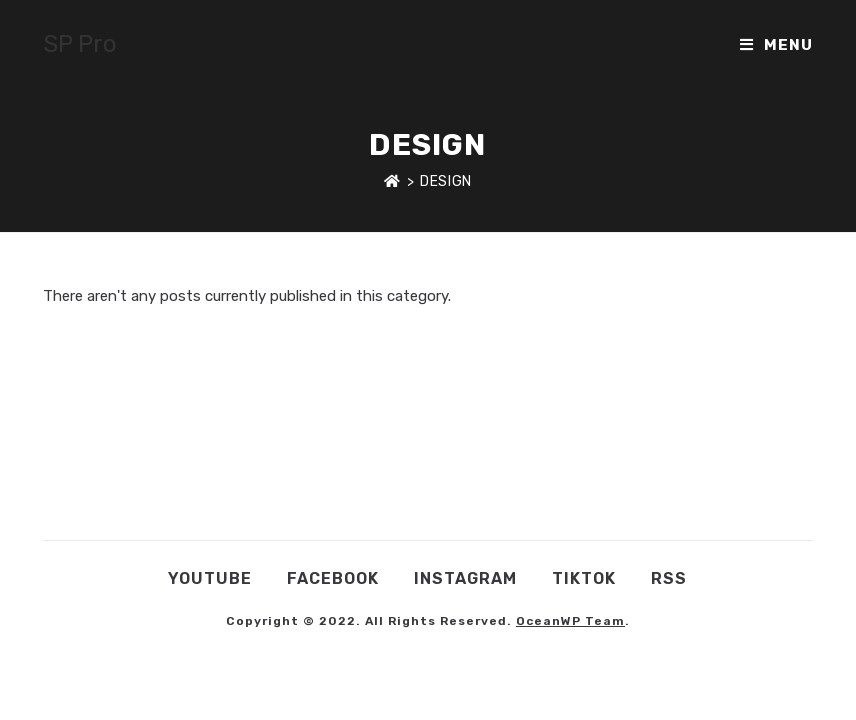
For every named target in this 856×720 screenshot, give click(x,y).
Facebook (333, 578)
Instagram (465, 578)
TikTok (584, 578)
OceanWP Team (570, 621)
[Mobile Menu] (776, 45)
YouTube (210, 578)
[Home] (392, 181)
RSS (669, 578)
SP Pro (80, 44)
